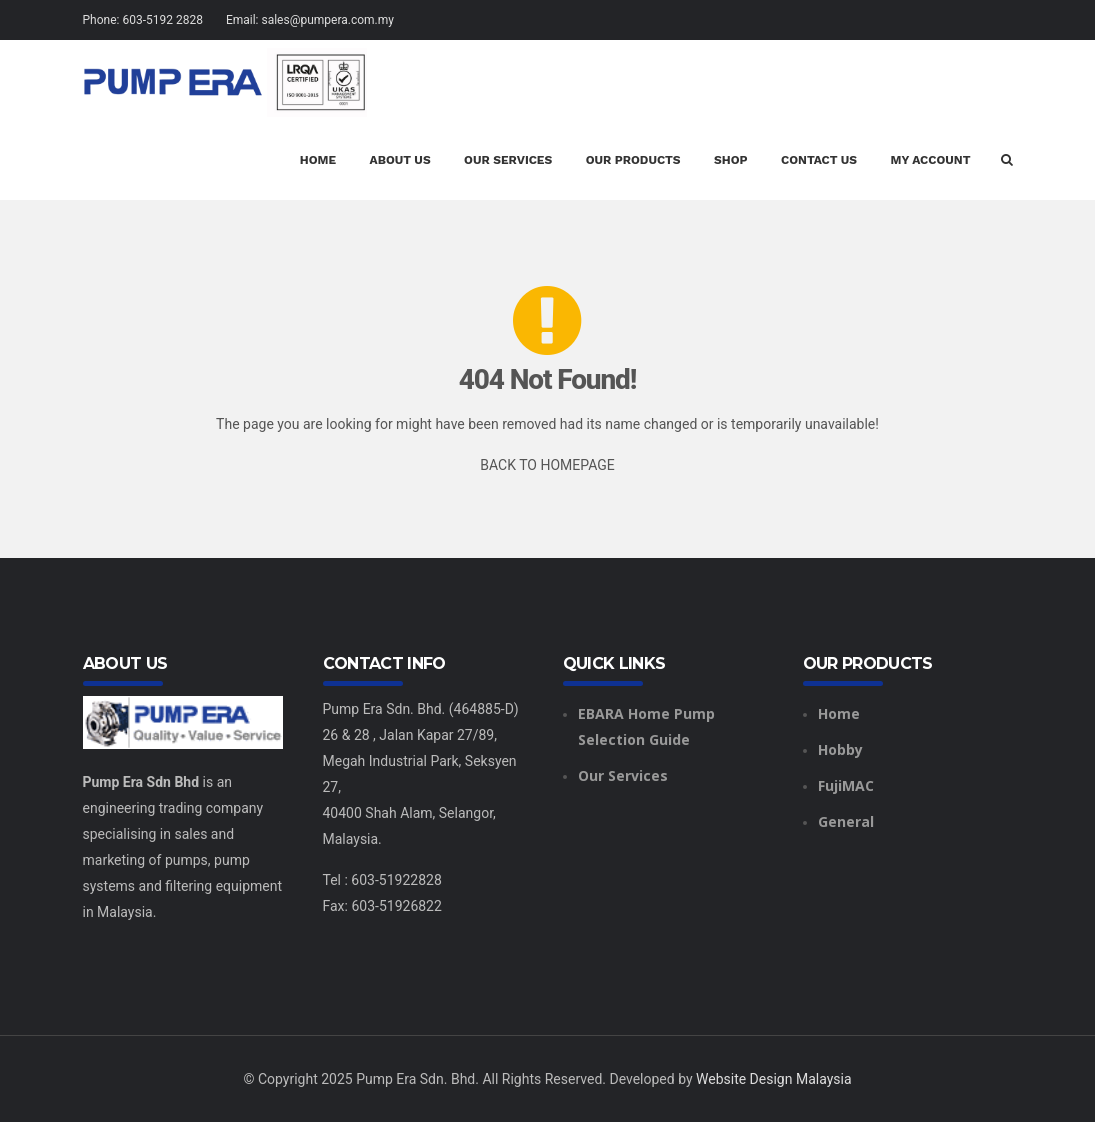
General (846, 821)
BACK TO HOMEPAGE (547, 465)
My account (931, 160)
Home (318, 160)
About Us (400, 160)
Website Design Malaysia (774, 1079)
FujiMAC (846, 785)
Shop (731, 160)
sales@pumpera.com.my (327, 20)
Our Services (508, 160)
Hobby (840, 749)
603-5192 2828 (162, 20)
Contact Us (819, 160)
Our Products (633, 160)
